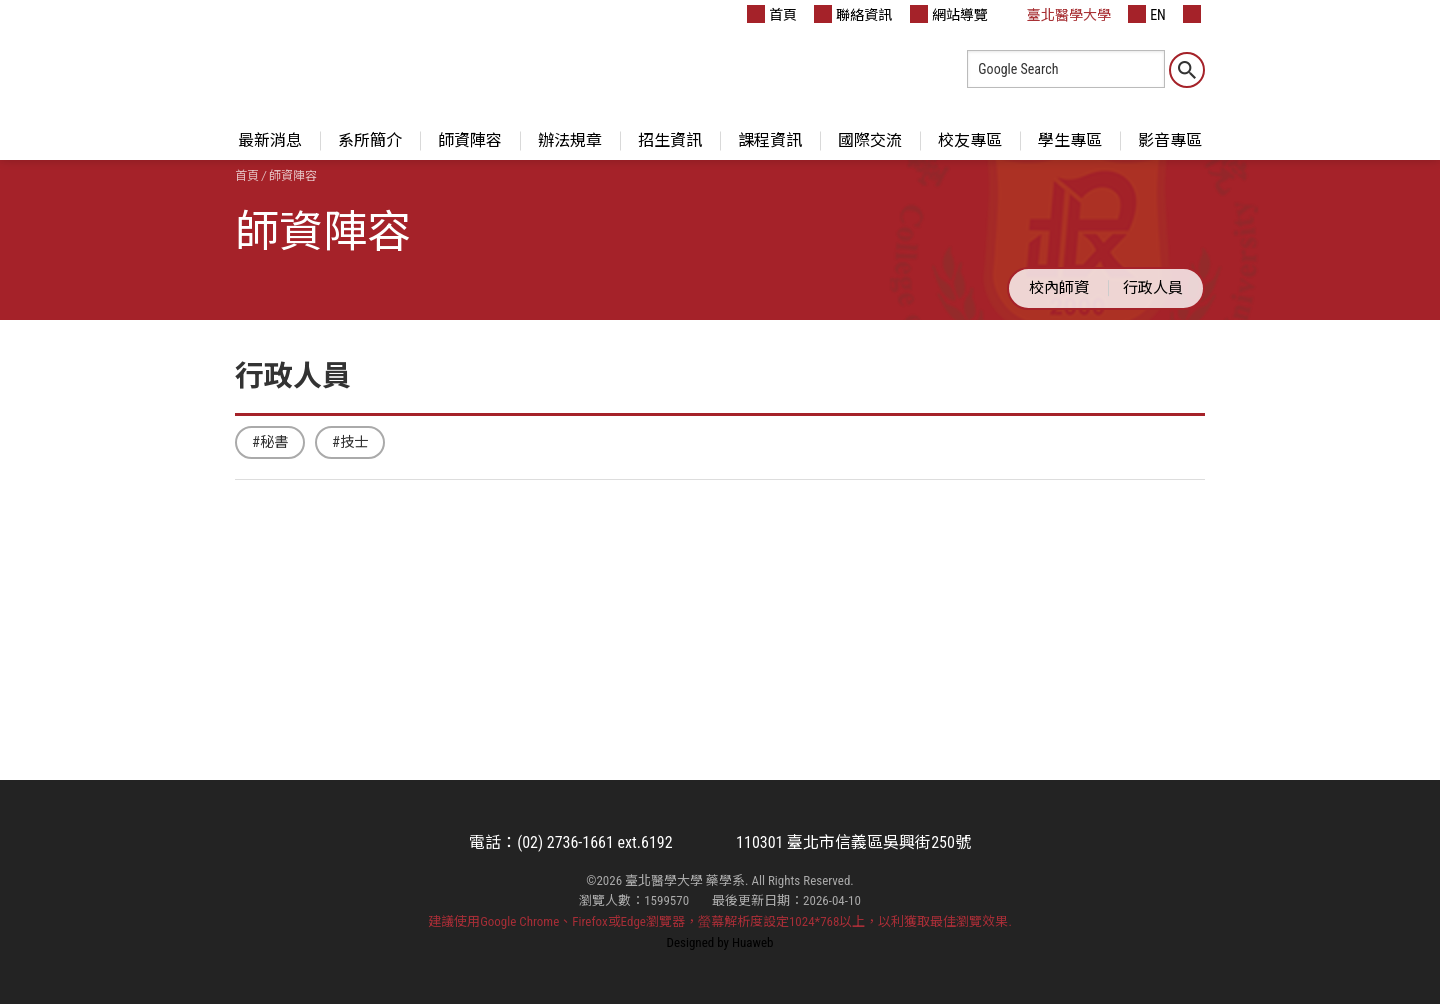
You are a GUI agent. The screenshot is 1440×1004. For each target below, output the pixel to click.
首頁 (772, 14)
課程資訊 (770, 140)
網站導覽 (949, 14)
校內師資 (1059, 288)
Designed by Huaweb (720, 942)
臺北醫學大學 (1058, 14)
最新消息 (270, 140)
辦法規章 (570, 140)
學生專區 (1070, 140)
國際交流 (870, 140)
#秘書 (270, 442)
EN (1147, 14)
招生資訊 (670, 140)
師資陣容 (470, 140)
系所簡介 (370, 140)
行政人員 (1153, 288)
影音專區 (1170, 140)
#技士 (350, 442)
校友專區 (970, 140)
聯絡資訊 (853, 14)
